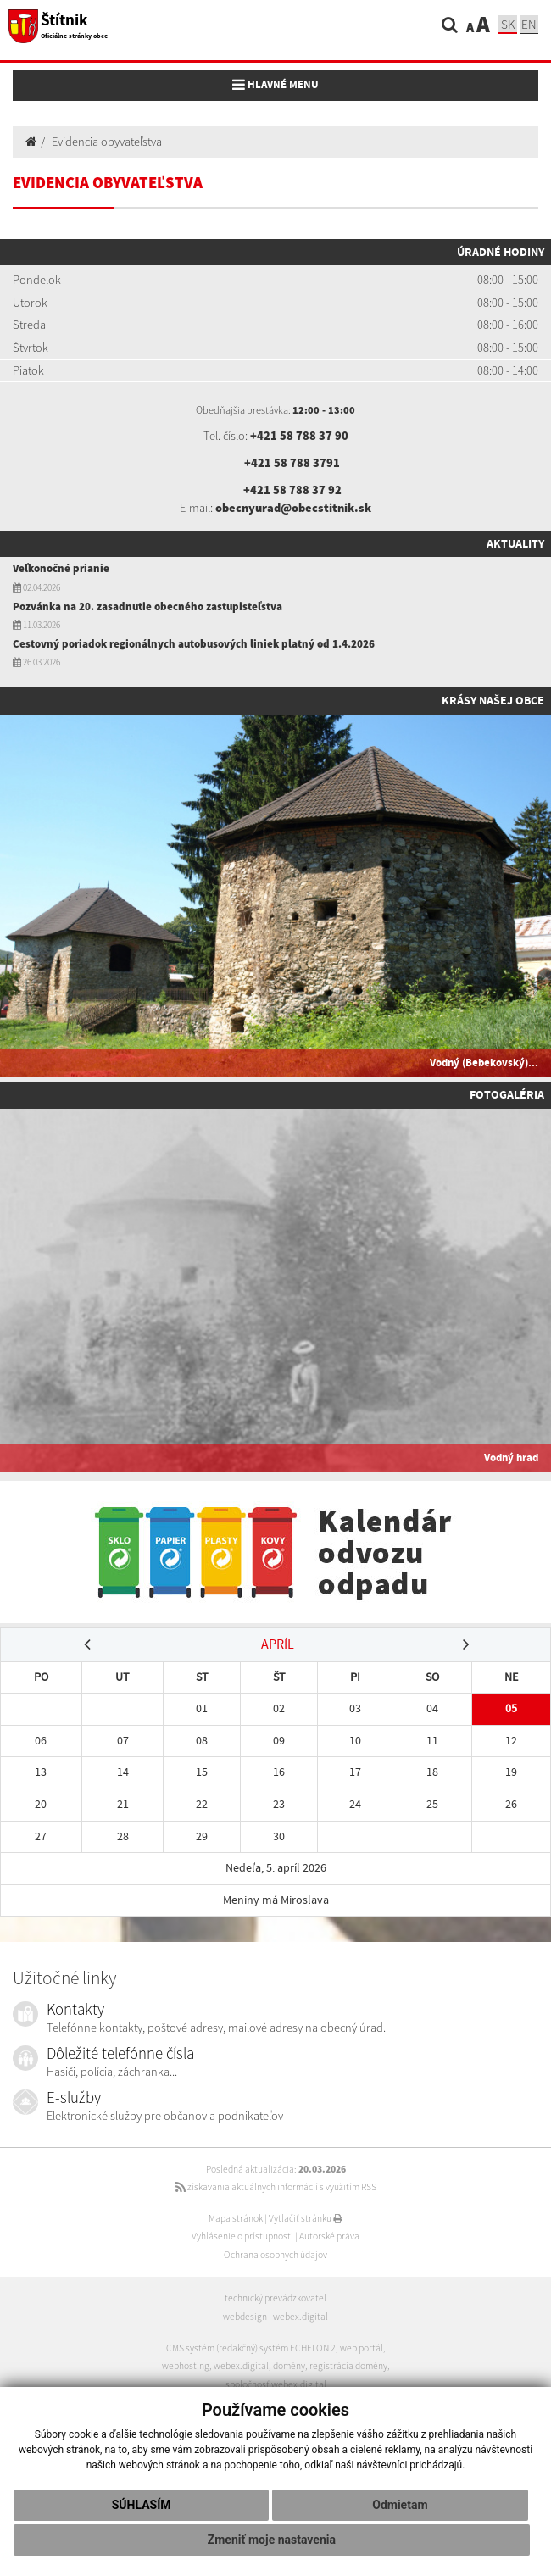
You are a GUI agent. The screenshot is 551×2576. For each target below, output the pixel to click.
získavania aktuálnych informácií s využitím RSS (275, 2187)
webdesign (245, 2317)
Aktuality (515, 543)
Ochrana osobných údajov (275, 2255)
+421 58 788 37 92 (292, 490)
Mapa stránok (236, 2218)
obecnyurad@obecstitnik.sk (293, 507)
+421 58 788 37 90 (299, 435)
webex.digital (300, 2317)
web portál (361, 2348)
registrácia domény (348, 2366)
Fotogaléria (507, 1094)
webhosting (185, 2366)
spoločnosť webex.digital (275, 2384)
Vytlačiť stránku (305, 2218)
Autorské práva (329, 2236)
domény (289, 2366)
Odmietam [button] (399, 2505)
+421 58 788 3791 (292, 462)
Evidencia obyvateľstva (107, 141)
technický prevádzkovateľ (275, 2298)
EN (529, 24)
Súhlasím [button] (141, 2505)
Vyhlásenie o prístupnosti (242, 2236)
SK (508, 24)
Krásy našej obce (493, 700)
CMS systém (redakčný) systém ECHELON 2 (251, 2348)
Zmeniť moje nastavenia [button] (272, 2539)
